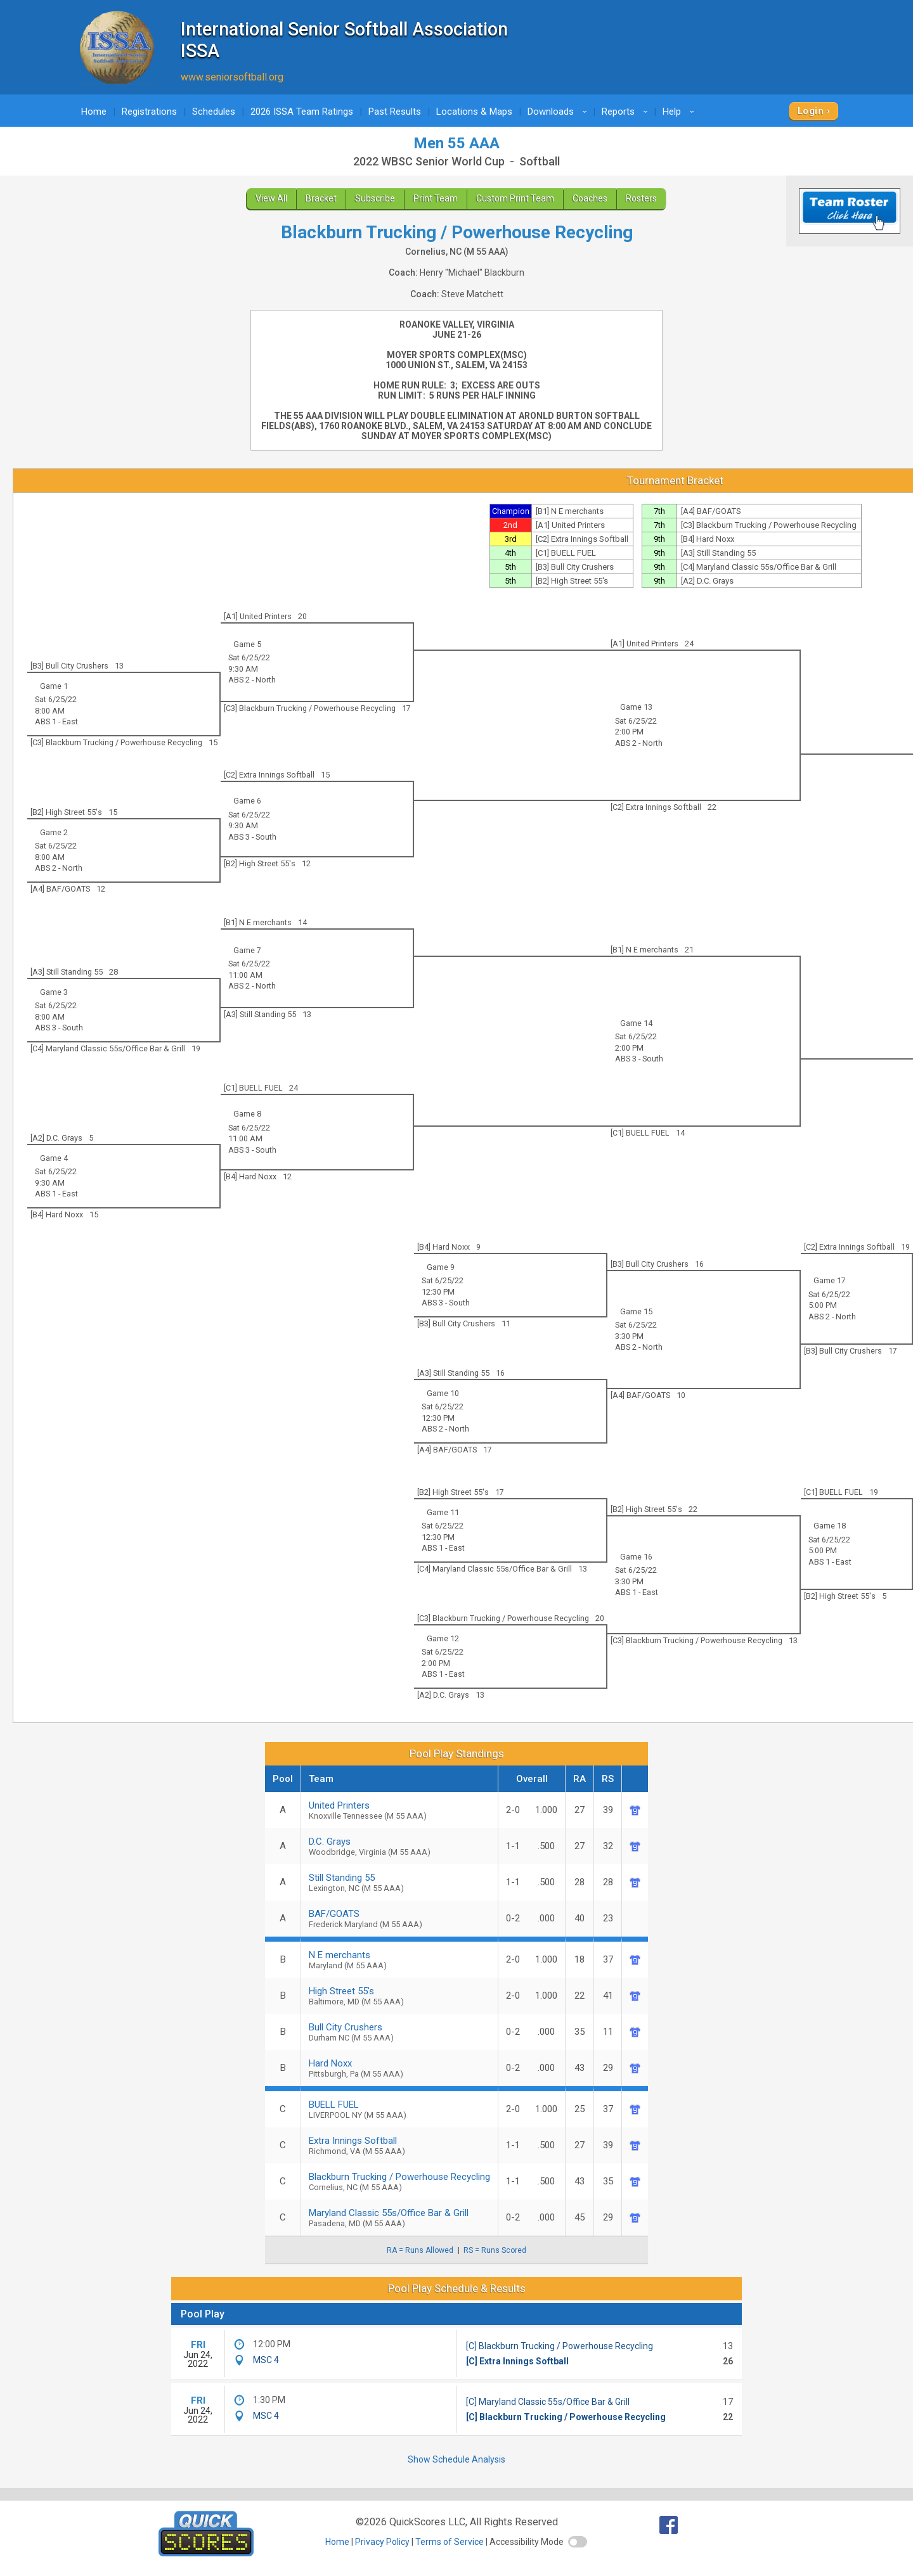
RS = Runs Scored (494, 2250)
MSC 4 (266, 2360)
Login (811, 111)
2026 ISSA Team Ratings (301, 111)
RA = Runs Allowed (420, 2250)
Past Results (394, 111)
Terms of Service (449, 2542)
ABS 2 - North (252, 679)
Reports (627, 111)
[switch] (577, 2541)
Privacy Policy (382, 2542)
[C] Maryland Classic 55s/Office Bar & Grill (548, 2402)
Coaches (590, 198)
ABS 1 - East (56, 721)
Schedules (213, 111)
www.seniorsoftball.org (232, 77)
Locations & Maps (474, 111)
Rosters (641, 198)
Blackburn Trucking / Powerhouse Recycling (399, 2181)
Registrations (149, 111)
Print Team (435, 198)
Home (94, 111)
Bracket (321, 198)
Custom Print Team (515, 198)
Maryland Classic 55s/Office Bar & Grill (399, 2217)
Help (680, 111)
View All (271, 198)
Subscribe (375, 198)
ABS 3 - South (252, 837)
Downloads (559, 111)
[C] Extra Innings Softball (517, 2361)
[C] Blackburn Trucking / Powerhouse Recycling (559, 2346)
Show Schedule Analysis (456, 2459)
